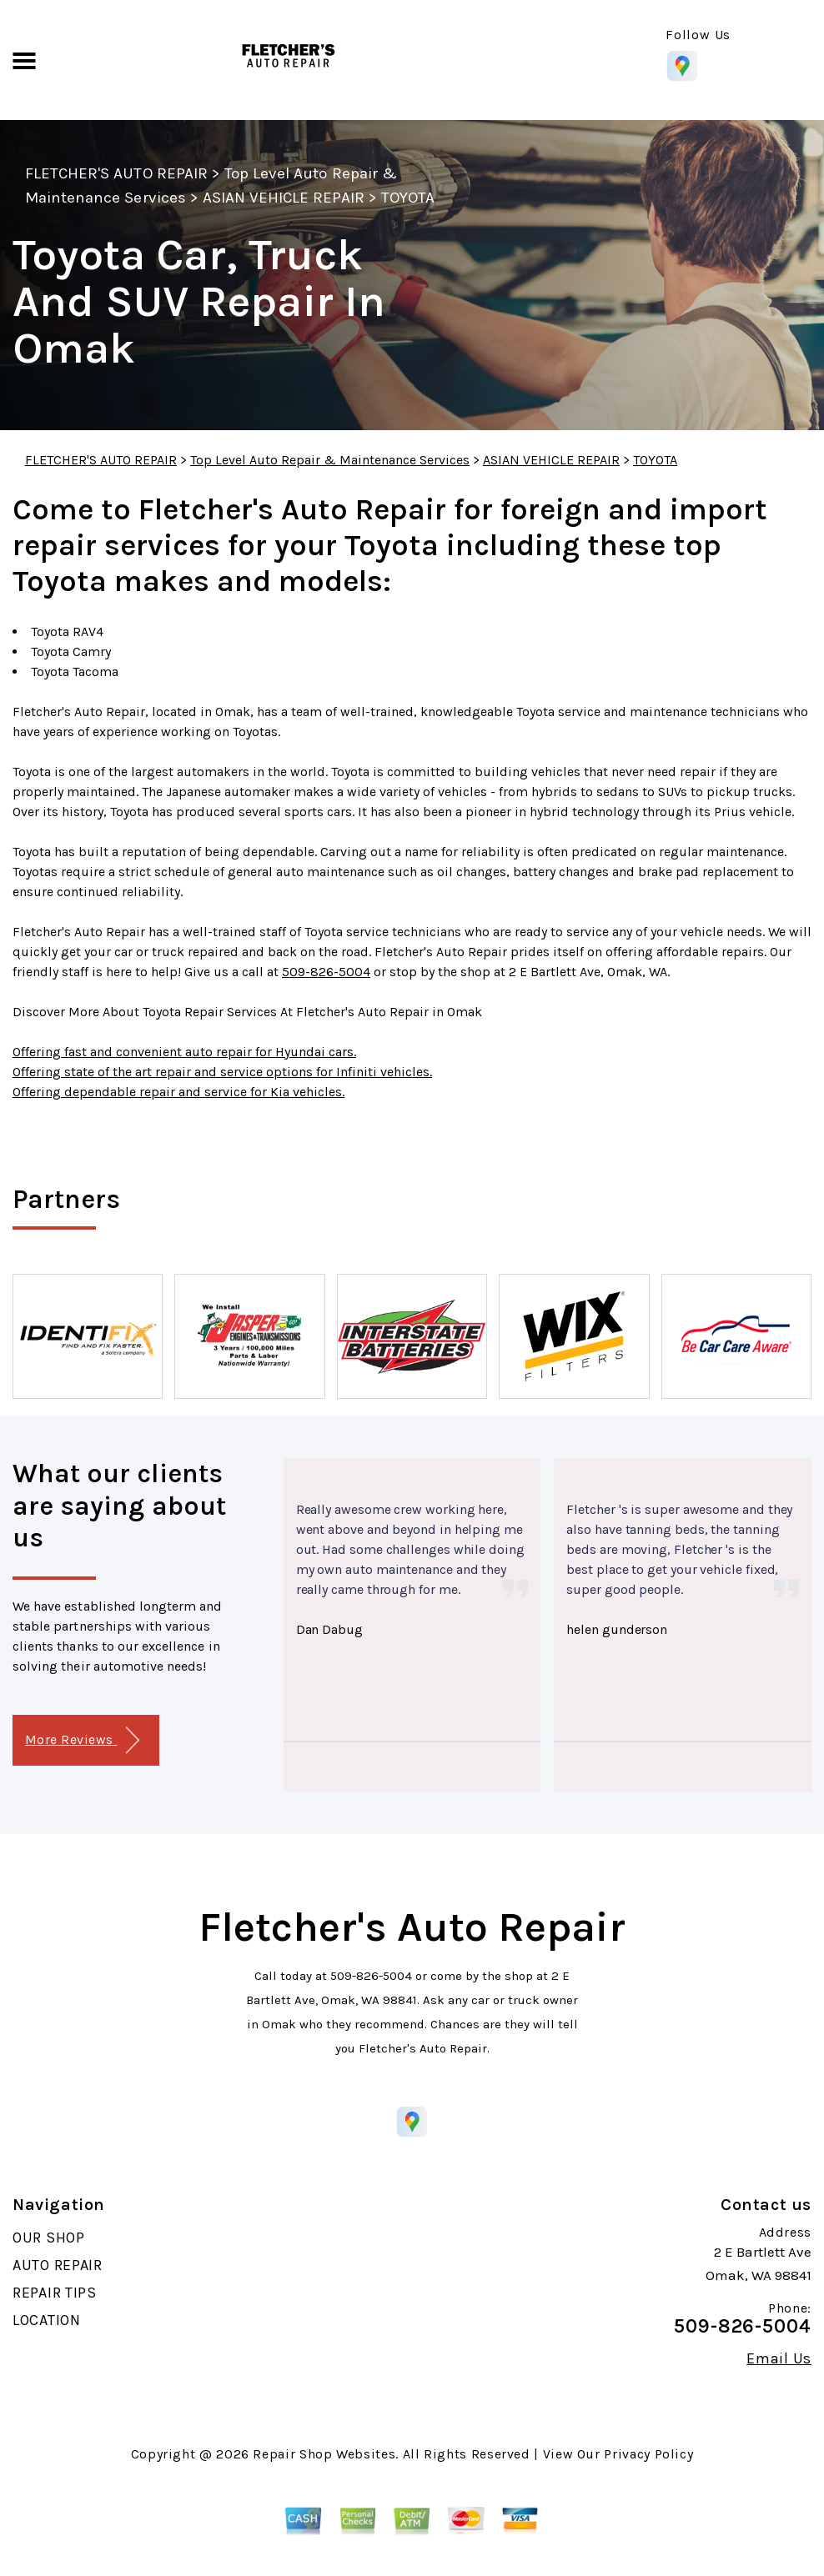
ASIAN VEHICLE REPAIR (283, 197)
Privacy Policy (648, 2454)
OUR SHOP (49, 2237)
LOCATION (47, 2320)
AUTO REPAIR (58, 2265)
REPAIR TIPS (55, 2292)
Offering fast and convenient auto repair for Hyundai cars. (184, 1052)
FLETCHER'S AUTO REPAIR (116, 173)
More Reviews (82, 1740)
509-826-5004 (326, 972)
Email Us (778, 2358)
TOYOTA (408, 197)
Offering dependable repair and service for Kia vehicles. (178, 1092)
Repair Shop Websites (324, 2454)
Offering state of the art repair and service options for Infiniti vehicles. (222, 1072)
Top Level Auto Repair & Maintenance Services (330, 460)
